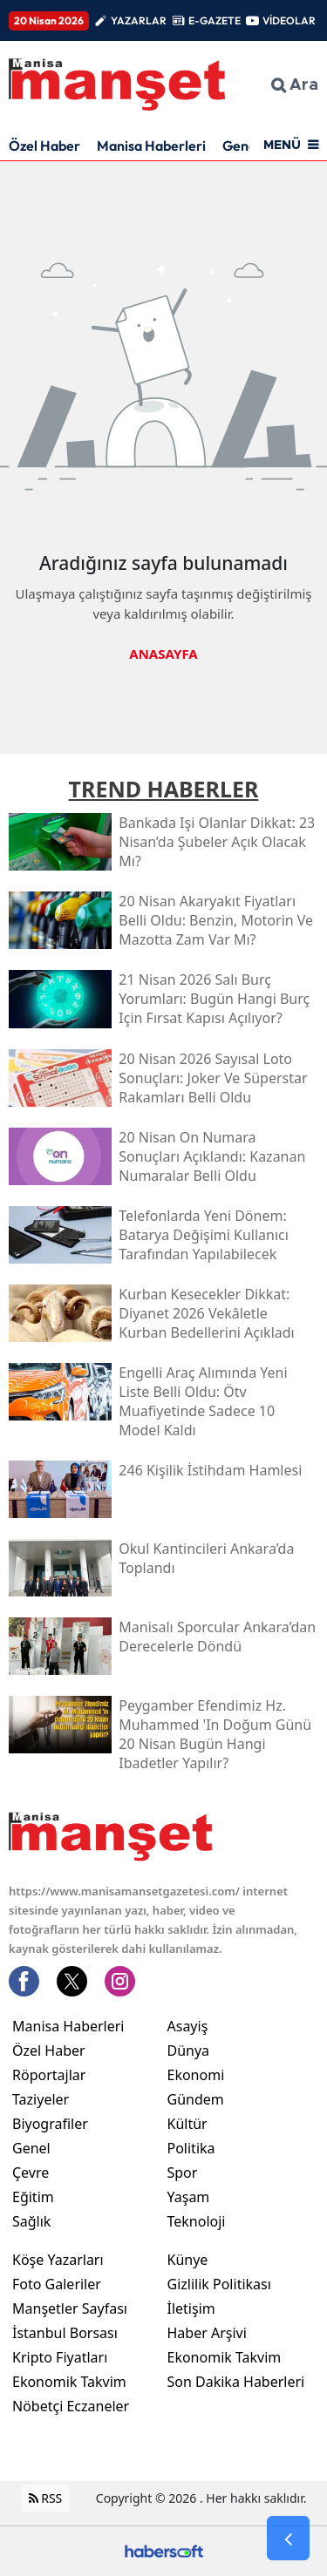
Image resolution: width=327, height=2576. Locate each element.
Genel (31, 2148)
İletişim (191, 2308)
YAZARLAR (139, 20)
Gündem (195, 2099)
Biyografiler (50, 2123)
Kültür (187, 2123)
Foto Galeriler (56, 2284)
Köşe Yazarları (58, 2259)
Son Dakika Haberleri (236, 2381)
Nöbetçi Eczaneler (70, 2406)
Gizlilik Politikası (219, 2284)
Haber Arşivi (207, 2332)
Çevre (30, 2172)
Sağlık (31, 2221)
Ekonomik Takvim (69, 2381)
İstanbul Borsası (65, 2332)
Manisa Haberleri (151, 145)
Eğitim (33, 2197)
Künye (187, 2259)
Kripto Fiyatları (59, 2357)
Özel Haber (44, 145)
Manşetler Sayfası (69, 2308)
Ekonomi (196, 2075)
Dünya (188, 2050)
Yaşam (188, 2197)
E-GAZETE (214, 20)
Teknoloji (196, 2221)
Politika (191, 2148)
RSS (46, 2498)
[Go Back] (288, 2538)
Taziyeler (40, 2099)
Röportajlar (48, 2075)
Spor (182, 2172)
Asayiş (187, 2026)
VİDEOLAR (289, 20)
